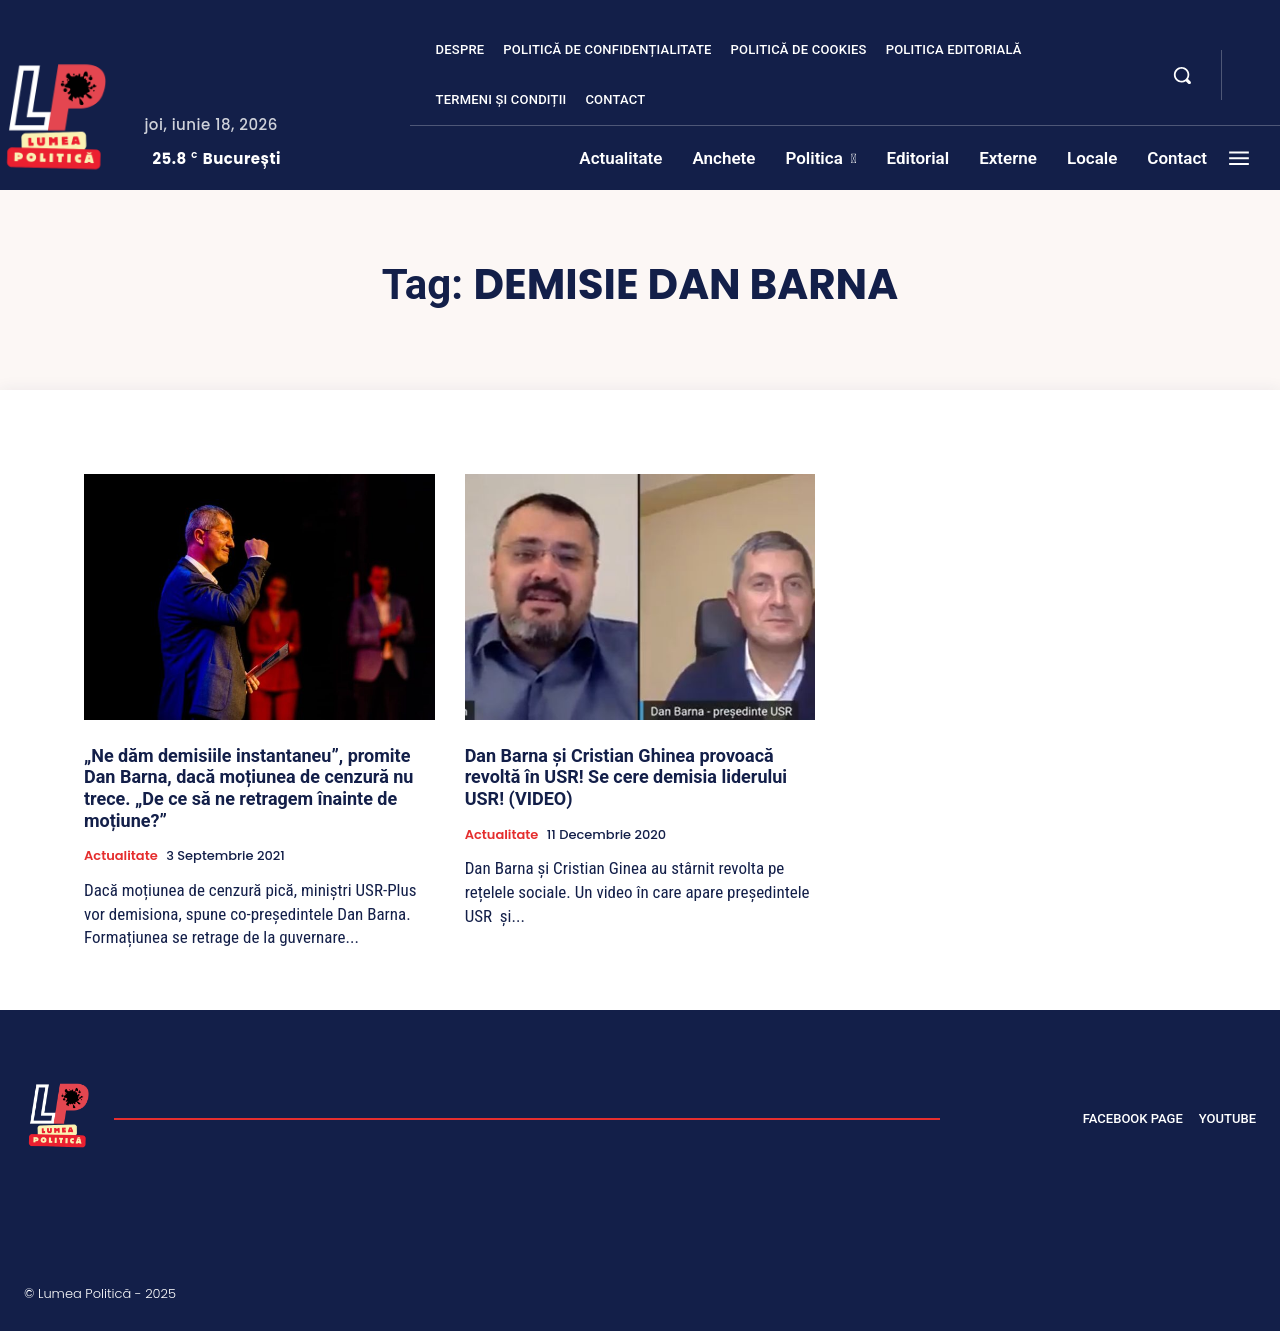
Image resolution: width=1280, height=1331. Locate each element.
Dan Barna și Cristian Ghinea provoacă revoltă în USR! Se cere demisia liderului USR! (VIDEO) (626, 777)
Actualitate (121, 856)
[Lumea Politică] (59, 1113)
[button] (1182, 75)
